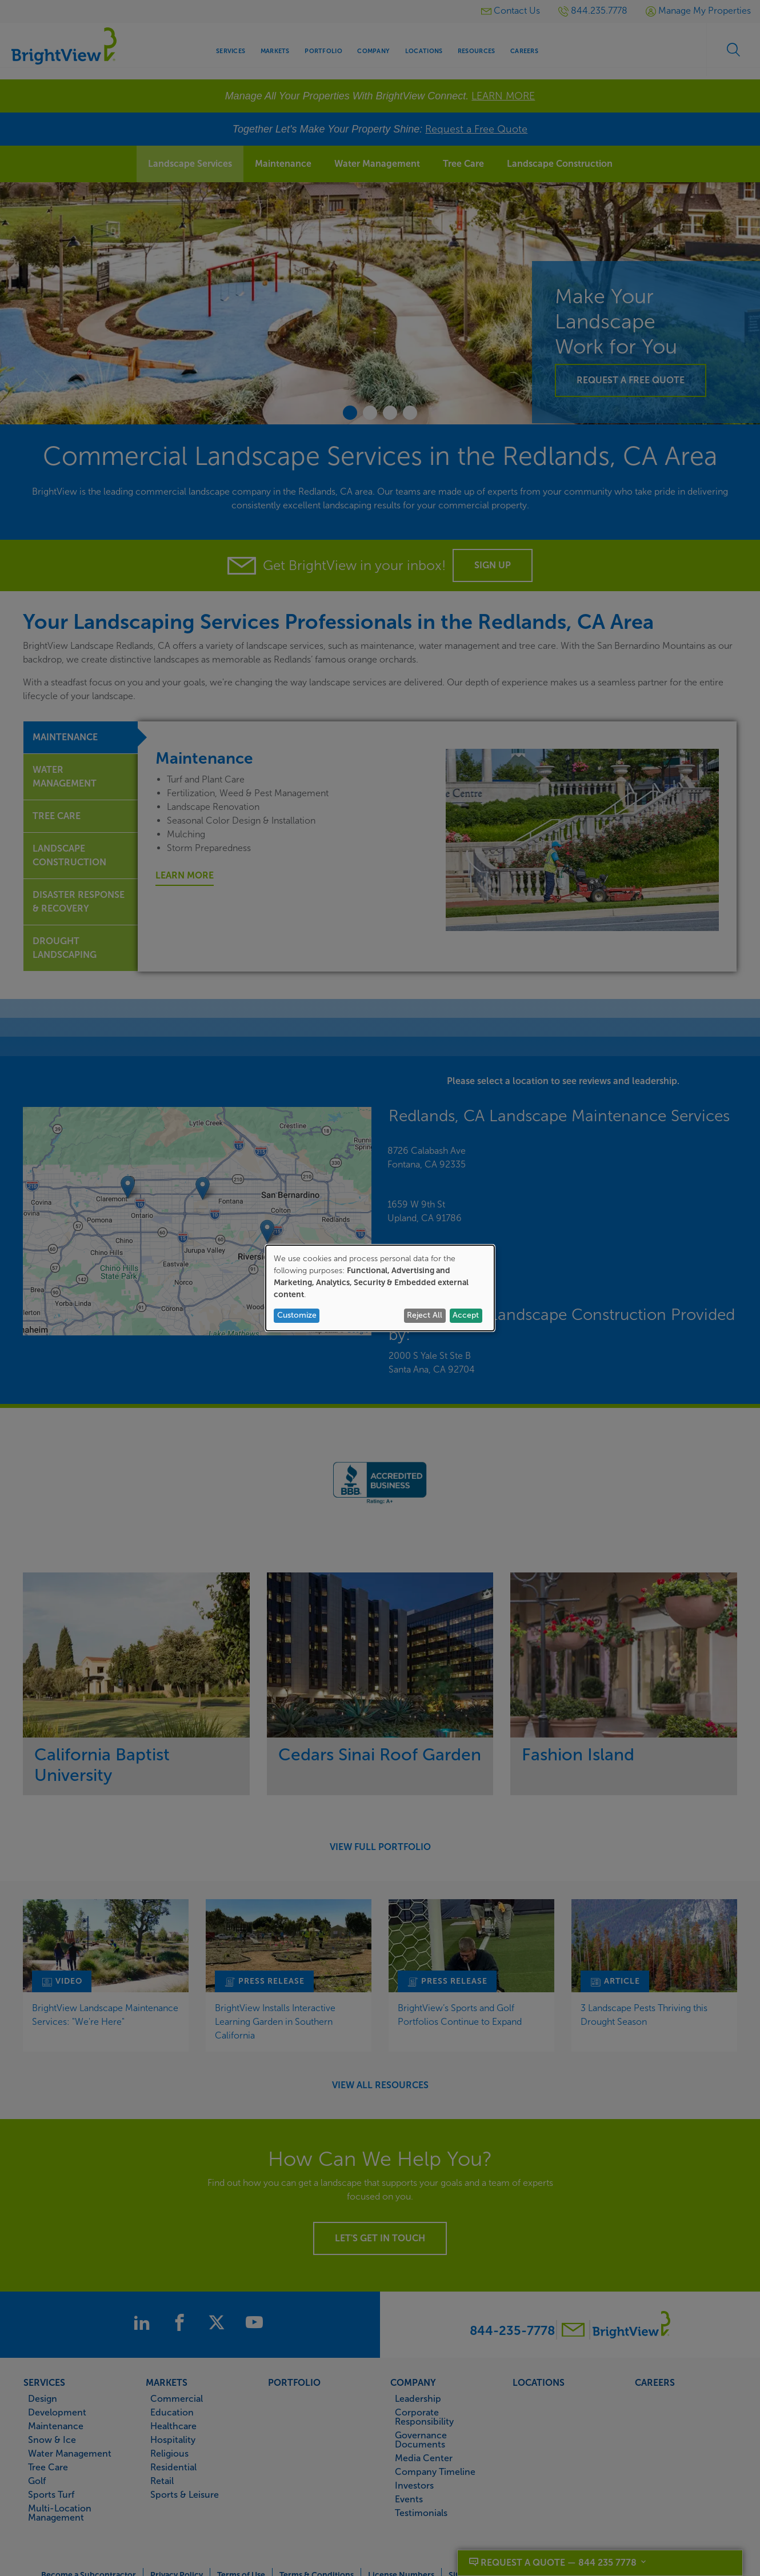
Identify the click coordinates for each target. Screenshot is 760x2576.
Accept (466, 1315)
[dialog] (380, 1288)
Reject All (424, 1315)
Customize (297, 1315)
